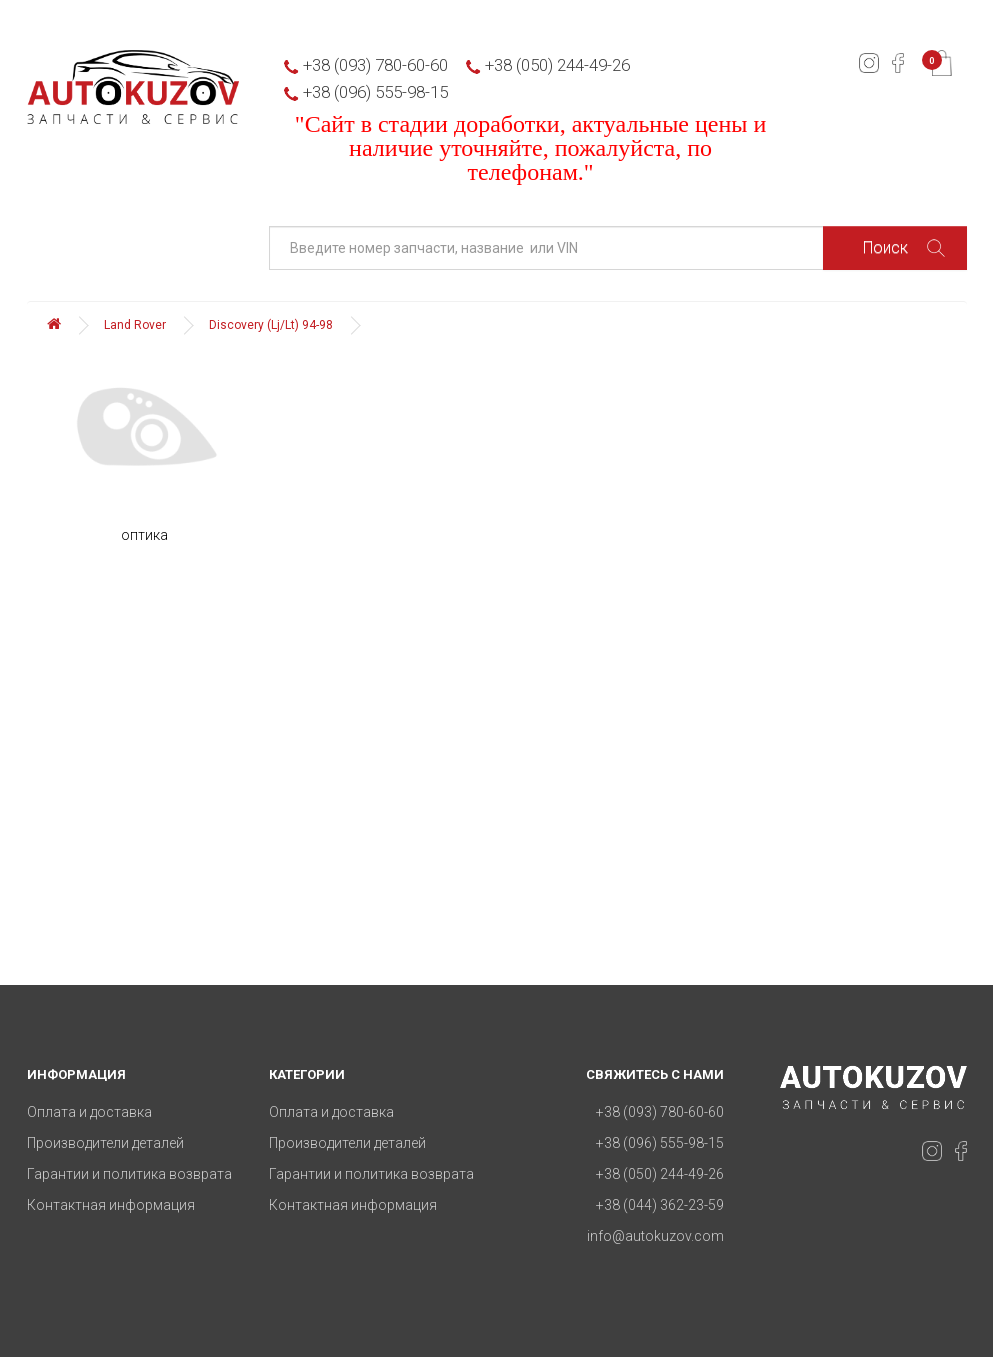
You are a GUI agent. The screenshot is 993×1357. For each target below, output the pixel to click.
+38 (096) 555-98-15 (375, 92)
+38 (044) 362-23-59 (660, 1205)
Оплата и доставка (89, 1112)
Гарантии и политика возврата (129, 1174)
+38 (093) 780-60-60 (375, 65)
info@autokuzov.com (655, 1236)
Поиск (904, 248)
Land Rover (135, 325)
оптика (144, 535)
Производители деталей (105, 1143)
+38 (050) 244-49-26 (557, 65)
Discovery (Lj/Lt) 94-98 (271, 325)
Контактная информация (111, 1205)
